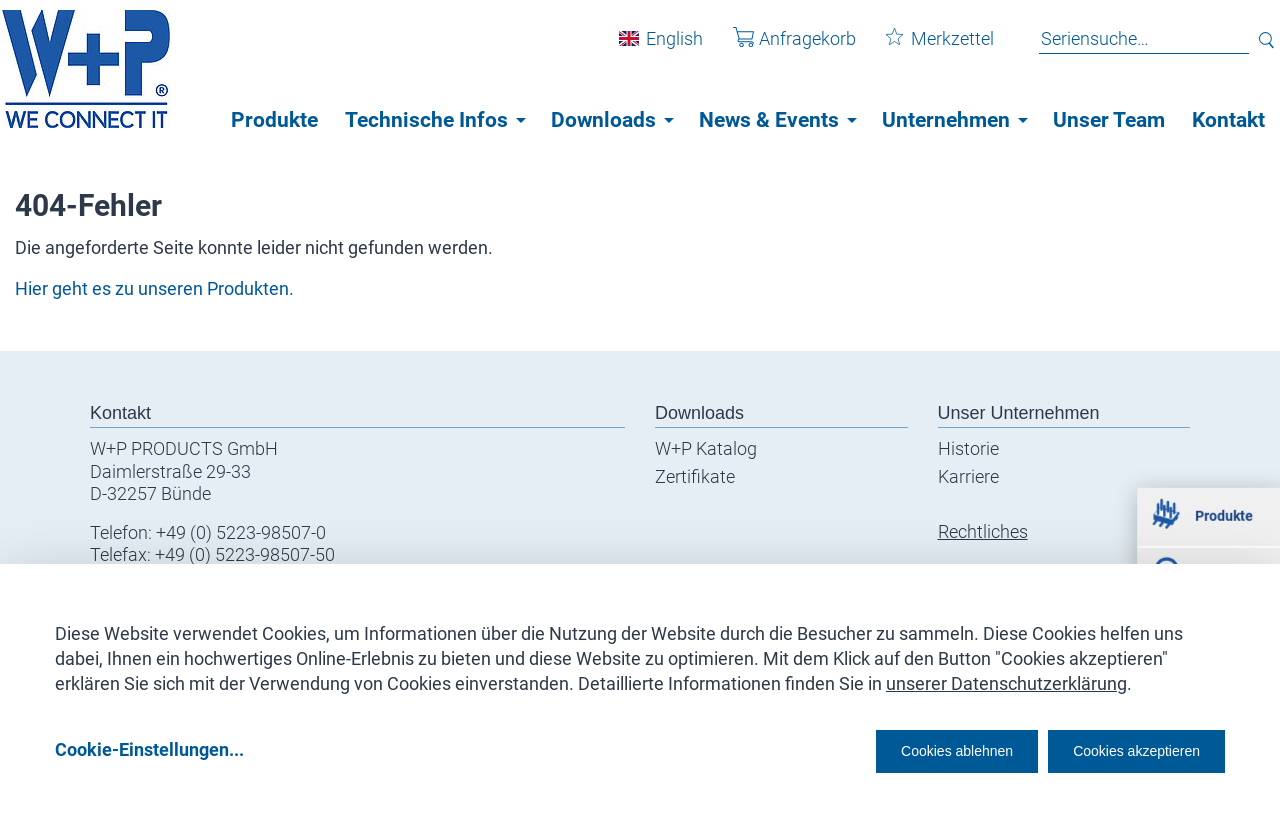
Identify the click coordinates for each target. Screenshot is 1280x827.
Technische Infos (426, 120)
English (659, 48)
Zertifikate (695, 476)
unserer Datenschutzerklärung (1006, 676)
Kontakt (1228, 120)
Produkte (274, 120)
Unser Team (1109, 120)
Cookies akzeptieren (1118, 748)
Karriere (968, 476)
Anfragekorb (779, 48)
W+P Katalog (706, 448)
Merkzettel (925, 48)
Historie (968, 448)
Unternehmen (946, 120)
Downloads (603, 120)
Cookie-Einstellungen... (149, 748)
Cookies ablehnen (895, 748)
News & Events (769, 120)
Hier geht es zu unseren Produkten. (154, 288)
